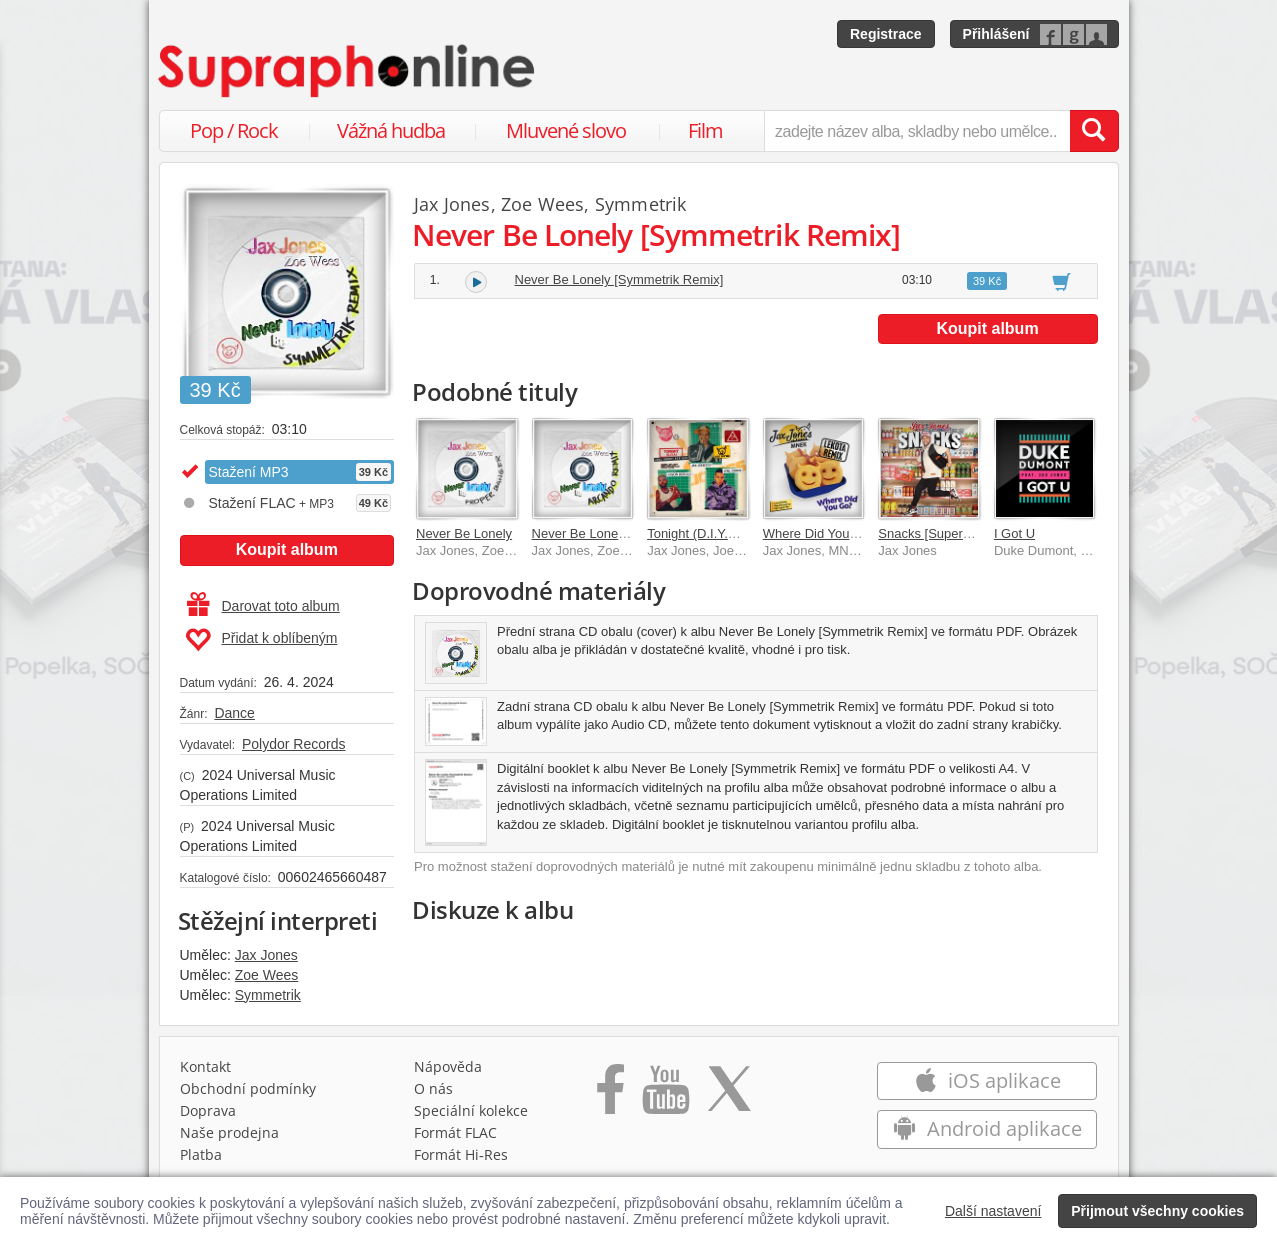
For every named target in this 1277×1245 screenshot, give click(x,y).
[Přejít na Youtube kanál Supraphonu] (665, 1096)
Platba (201, 1154)
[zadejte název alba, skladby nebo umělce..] (916, 131)
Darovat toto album (263, 606)
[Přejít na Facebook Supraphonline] (610, 1096)
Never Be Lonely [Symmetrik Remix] (619, 279)
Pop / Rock (234, 130)
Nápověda (448, 1066)
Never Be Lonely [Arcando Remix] (630, 533)
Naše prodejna (229, 1132)
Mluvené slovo (566, 130)
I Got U (1014, 533)
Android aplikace (987, 1128)
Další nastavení (993, 1211)
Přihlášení (996, 34)
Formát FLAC (455, 1132)
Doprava (208, 1110)
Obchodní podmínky (248, 1088)
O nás (433, 1088)
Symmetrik (268, 995)
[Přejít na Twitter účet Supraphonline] (729, 1096)
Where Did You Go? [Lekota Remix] (865, 533)
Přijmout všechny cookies (1157, 1211)
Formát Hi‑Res (461, 1154)
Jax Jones (266, 955)
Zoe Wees (267, 975)
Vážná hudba (391, 130)
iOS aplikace (987, 1080)
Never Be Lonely (464, 533)
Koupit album (287, 549)
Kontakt (205, 1066)
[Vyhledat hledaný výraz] (1094, 131)
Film (705, 130)
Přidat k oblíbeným (261, 640)
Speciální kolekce (471, 1110)
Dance (234, 713)
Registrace (886, 34)
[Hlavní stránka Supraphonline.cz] (348, 71)
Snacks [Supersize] (933, 533)
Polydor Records (294, 744)
